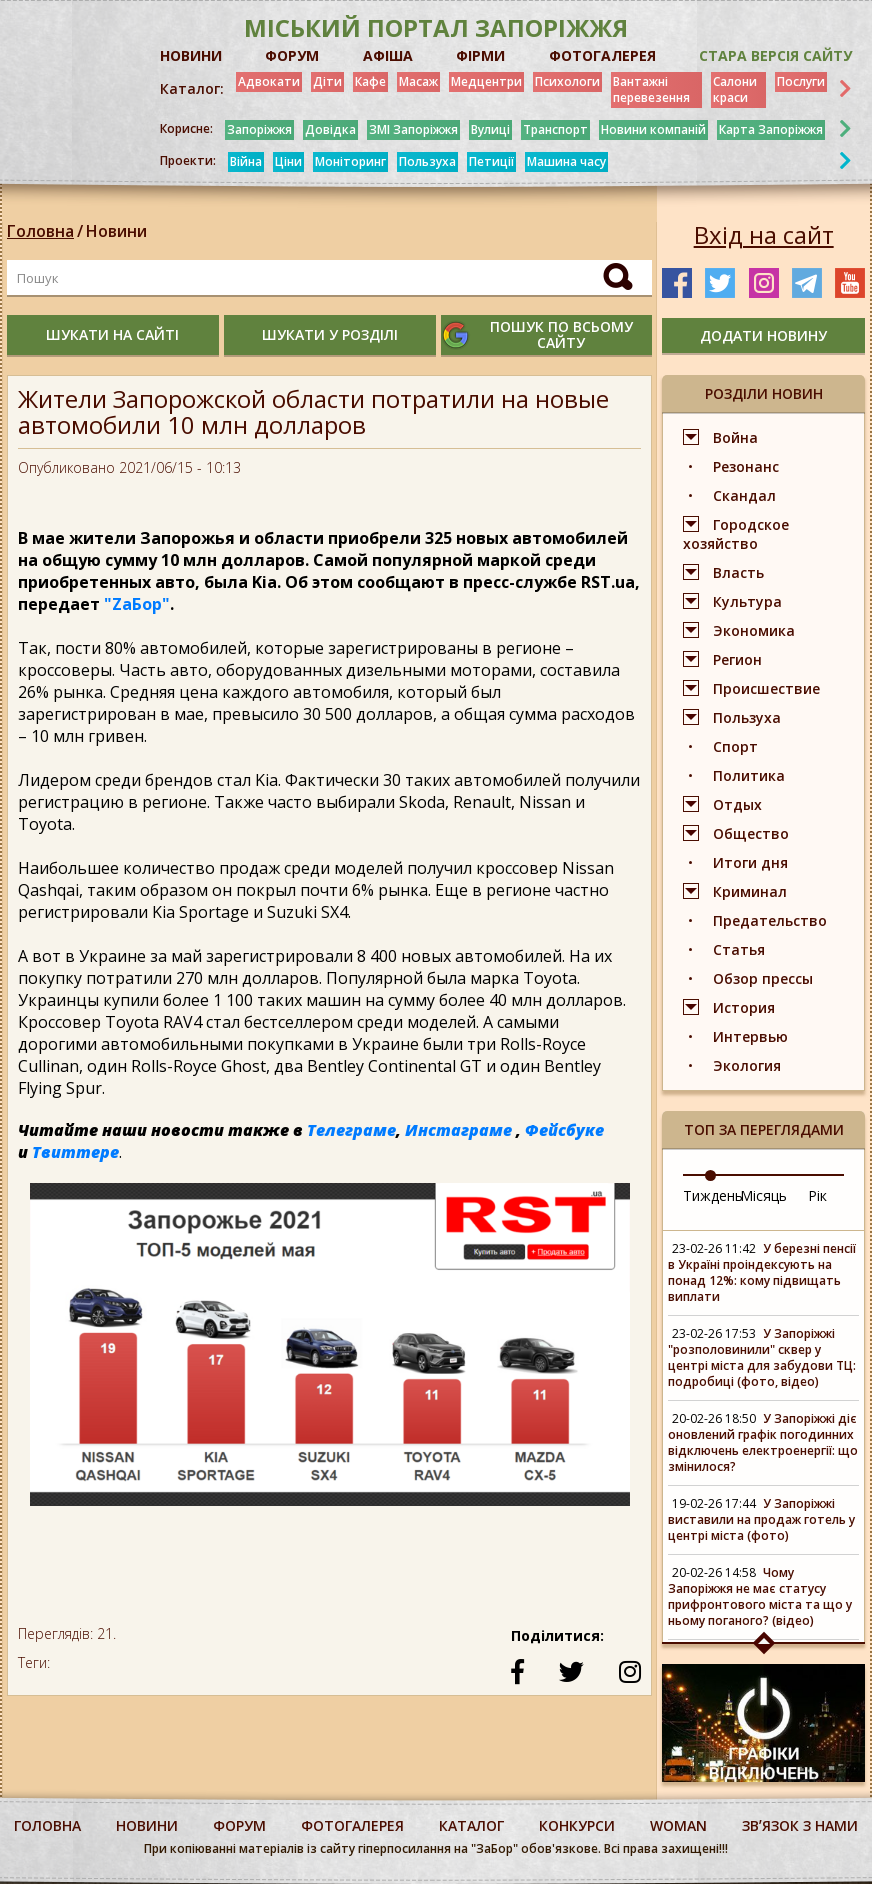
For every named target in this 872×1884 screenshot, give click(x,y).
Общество (751, 833)
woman (678, 1825)
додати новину (763, 335)
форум (239, 1825)
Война (735, 437)
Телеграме (351, 1130)
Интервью (750, 1036)
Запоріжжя (259, 129)
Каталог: (192, 89)
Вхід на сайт (764, 235)
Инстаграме (458, 1130)
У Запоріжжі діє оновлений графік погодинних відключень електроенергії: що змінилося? (763, 1442)
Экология (747, 1065)
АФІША (388, 55)
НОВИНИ (191, 55)
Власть (738, 572)
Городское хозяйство (736, 534)
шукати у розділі (330, 334)
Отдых (737, 804)
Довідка (330, 129)
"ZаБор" (137, 604)
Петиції (491, 161)
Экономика (754, 630)
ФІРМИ (480, 55)
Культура (747, 601)
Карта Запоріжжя (771, 129)
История (744, 1007)
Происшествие (766, 688)
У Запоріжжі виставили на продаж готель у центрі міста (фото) (761, 1519)
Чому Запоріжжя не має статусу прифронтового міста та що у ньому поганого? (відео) (760, 1596)
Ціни (288, 161)
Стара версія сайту (775, 55)
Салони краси (735, 89)
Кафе (370, 81)
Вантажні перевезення (651, 89)
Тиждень (713, 1195)
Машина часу (566, 161)
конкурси (577, 1825)
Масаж (418, 81)
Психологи (567, 81)
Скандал (744, 495)
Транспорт (555, 129)
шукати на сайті (112, 334)
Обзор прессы (763, 978)
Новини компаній (653, 129)
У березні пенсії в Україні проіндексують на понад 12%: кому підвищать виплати (762, 1272)
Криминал (750, 891)
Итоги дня (750, 862)
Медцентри (486, 81)
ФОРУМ (292, 55)
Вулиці (490, 129)
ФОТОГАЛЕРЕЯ (602, 55)
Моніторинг (350, 161)
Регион (737, 659)
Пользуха (427, 161)
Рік (817, 1195)
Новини (116, 231)
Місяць (763, 1195)
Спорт (735, 746)
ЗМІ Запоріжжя (413, 129)
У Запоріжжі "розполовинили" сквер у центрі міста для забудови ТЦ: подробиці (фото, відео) (762, 1357)
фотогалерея (352, 1825)
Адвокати (269, 81)
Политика (749, 775)
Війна (246, 161)
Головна (40, 231)
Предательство (770, 920)
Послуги (801, 81)
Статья (739, 949)
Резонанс (746, 466)
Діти (327, 81)
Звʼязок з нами (800, 1825)
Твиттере (75, 1152)
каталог (471, 1825)
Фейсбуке (564, 1130)
